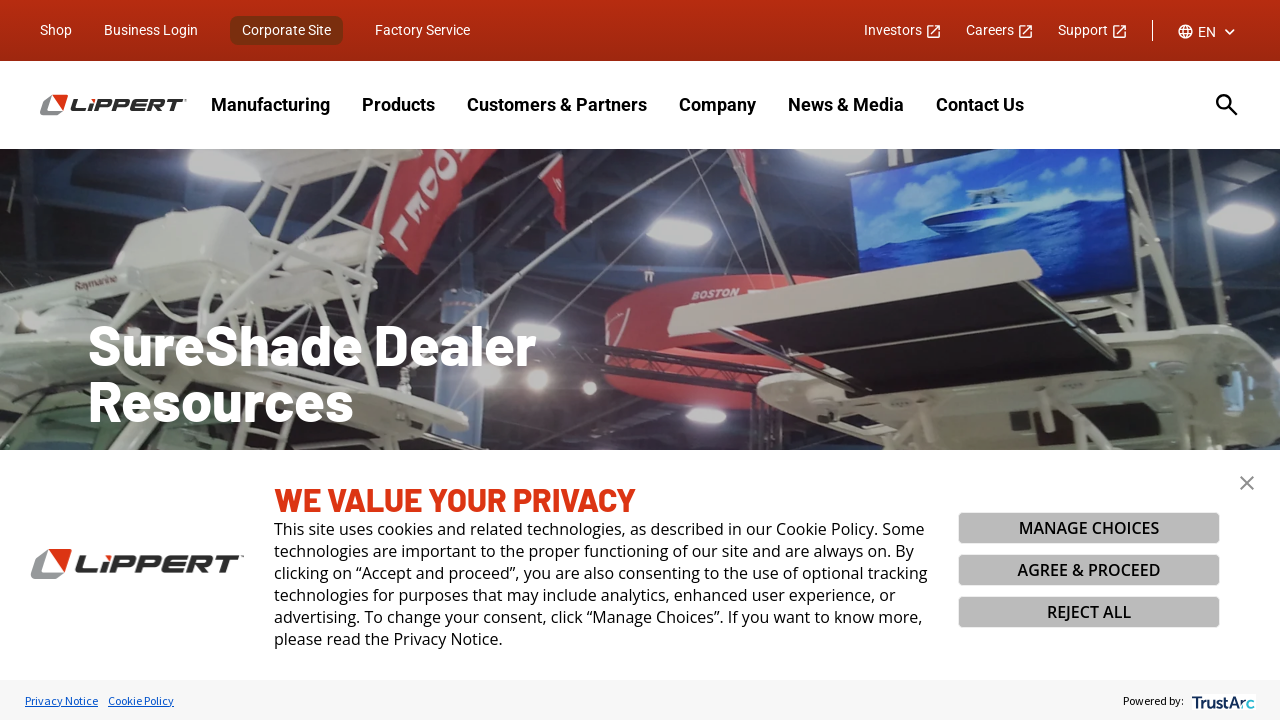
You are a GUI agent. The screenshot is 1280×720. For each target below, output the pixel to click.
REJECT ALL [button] (1089, 612)
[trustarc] (1221, 700)
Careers (1000, 30)
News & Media (846, 104)
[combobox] (1208, 32)
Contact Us (980, 104)
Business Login (151, 30)
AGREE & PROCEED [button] (1089, 570)
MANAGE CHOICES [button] (1089, 528)
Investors (903, 30)
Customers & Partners (557, 104)
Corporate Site (286, 30)
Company (717, 104)
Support (1093, 30)
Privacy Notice (61, 700)
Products (398, 104)
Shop (56, 30)
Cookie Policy (141, 700)
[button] (1247, 483)
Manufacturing (270, 104)
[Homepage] (113, 105)
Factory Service (422, 30)
